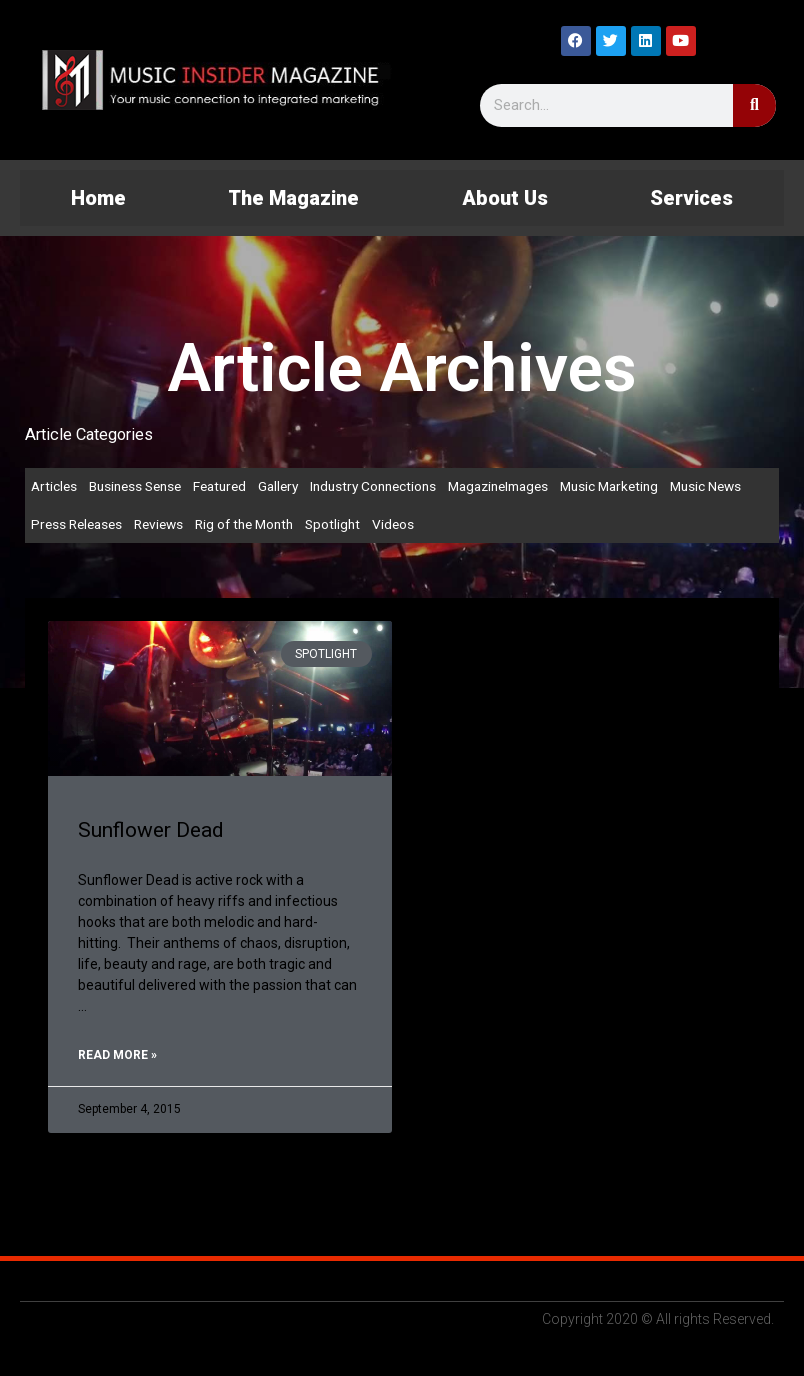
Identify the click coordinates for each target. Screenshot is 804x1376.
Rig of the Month (244, 524)
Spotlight (332, 524)
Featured (219, 486)
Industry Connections (373, 486)
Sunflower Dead (151, 830)
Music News (705, 486)
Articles (54, 486)
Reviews (158, 524)
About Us (505, 198)
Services (691, 198)
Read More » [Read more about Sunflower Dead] (117, 1055)
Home (98, 198)
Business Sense (135, 486)
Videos (393, 524)
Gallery (278, 486)
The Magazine (293, 198)
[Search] (754, 105)
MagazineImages (498, 486)
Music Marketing (609, 486)
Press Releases (76, 524)
